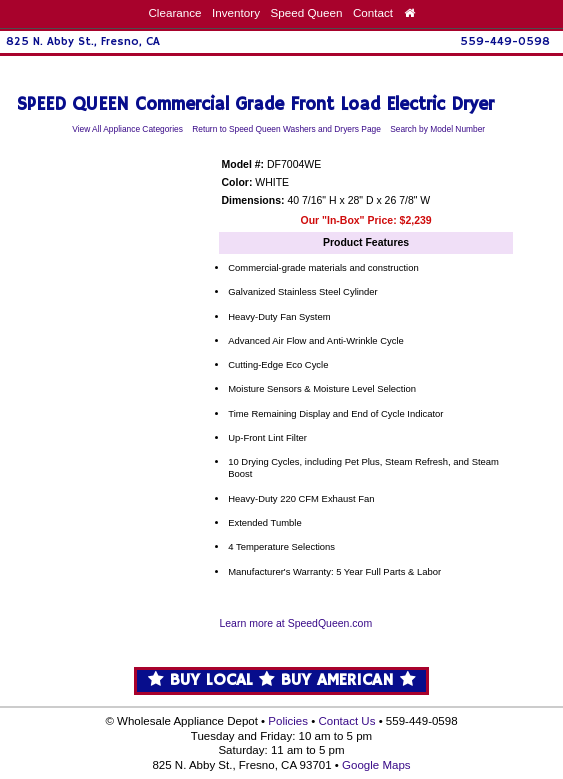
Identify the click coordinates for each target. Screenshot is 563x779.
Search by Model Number (437, 129)
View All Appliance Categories (127, 129)
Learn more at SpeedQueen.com (295, 623)
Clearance (174, 12)
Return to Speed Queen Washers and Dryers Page (286, 129)
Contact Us (346, 721)
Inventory (236, 12)
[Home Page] (409, 12)
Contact (373, 12)
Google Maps (376, 765)
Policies (288, 721)
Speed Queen (306, 12)
